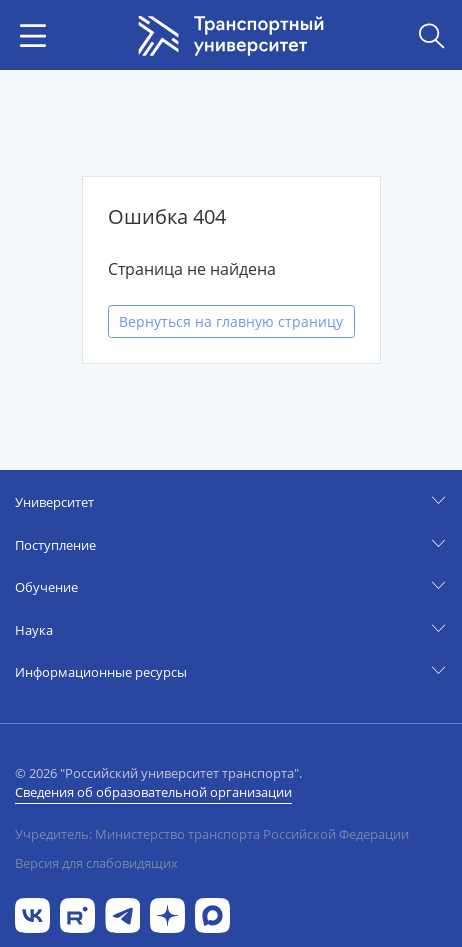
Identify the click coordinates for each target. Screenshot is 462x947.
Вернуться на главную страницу (231, 321)
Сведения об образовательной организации (153, 792)
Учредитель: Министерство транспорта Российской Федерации (212, 834)
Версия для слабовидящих (96, 863)
